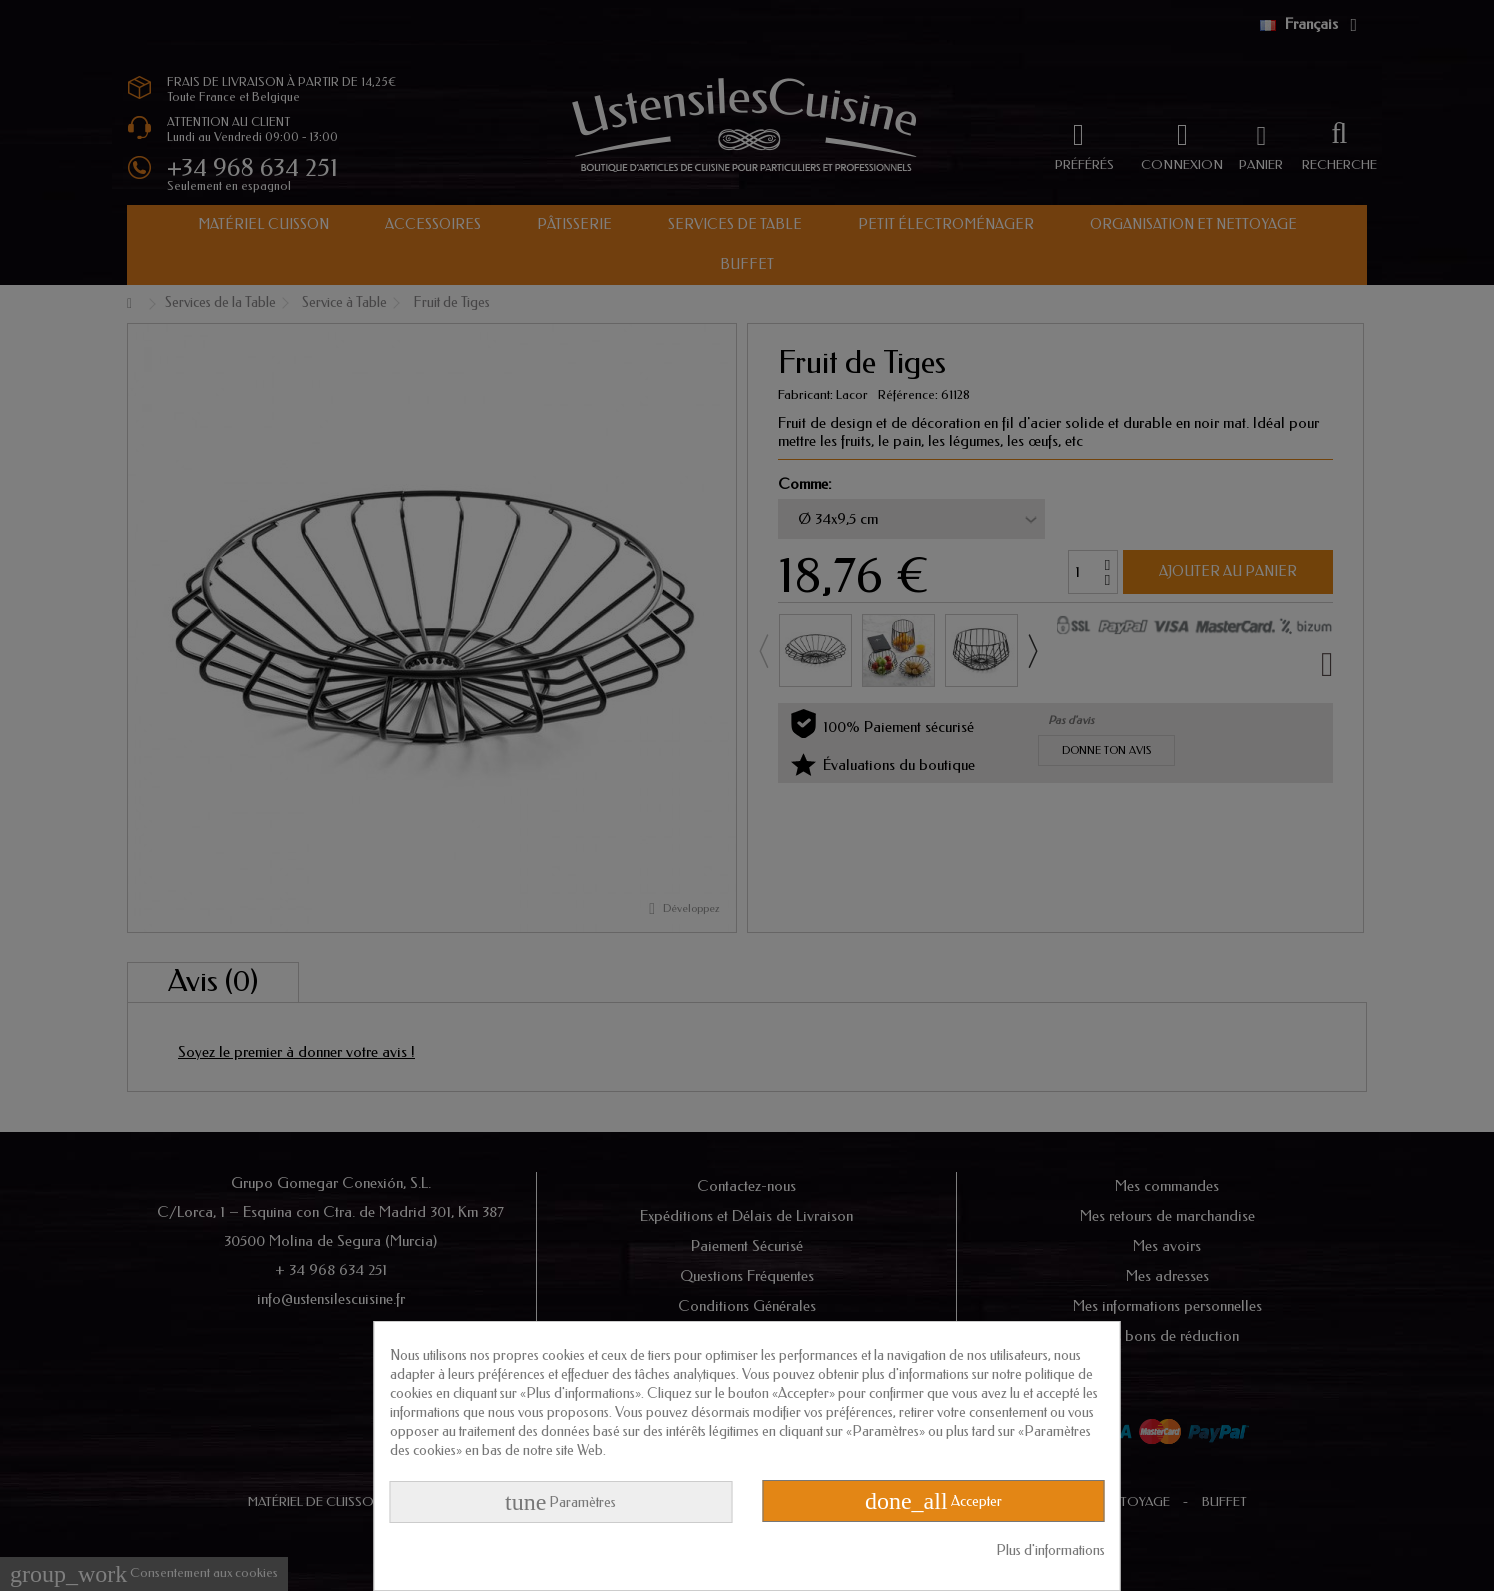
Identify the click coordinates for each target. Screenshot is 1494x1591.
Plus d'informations (1050, 1550)
